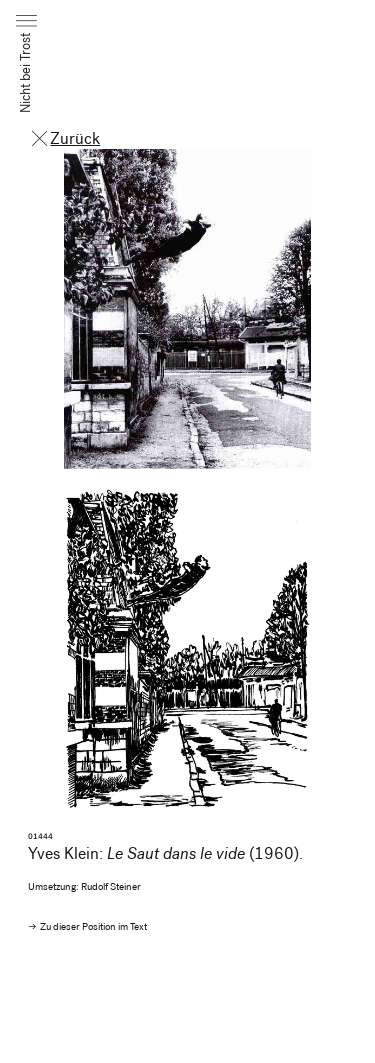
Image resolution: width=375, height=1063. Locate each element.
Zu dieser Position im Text (93, 927)
